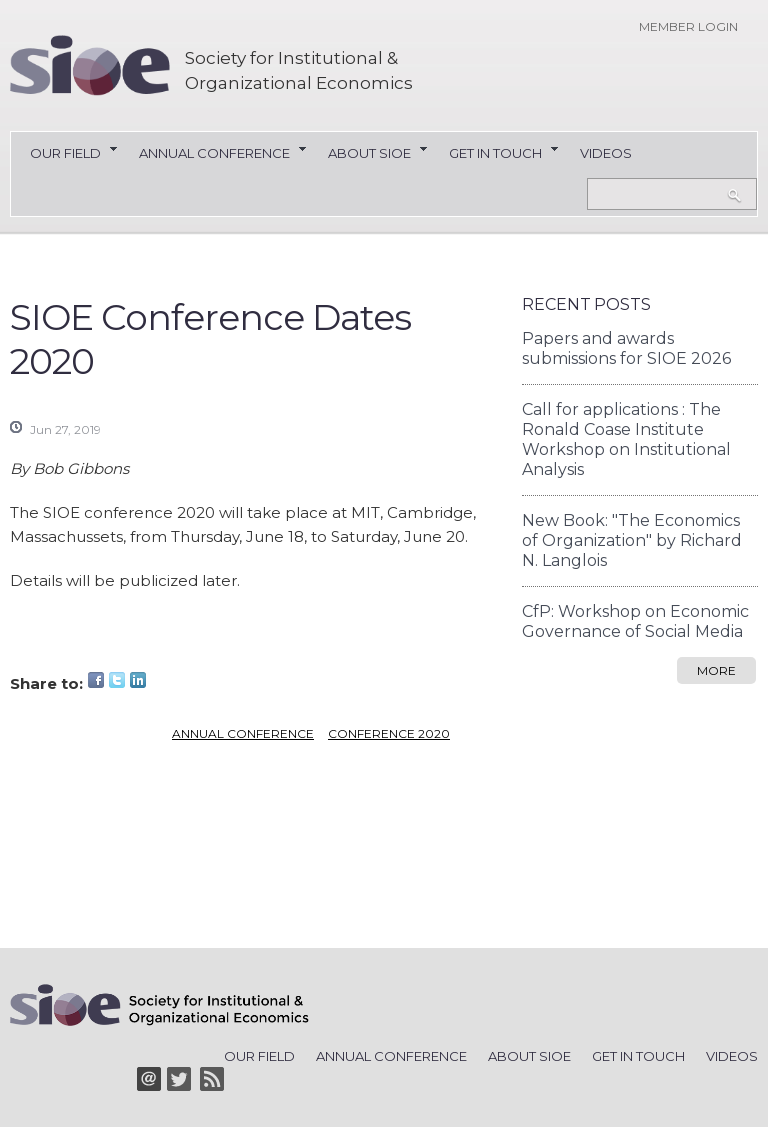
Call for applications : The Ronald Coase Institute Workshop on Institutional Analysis (626, 439)
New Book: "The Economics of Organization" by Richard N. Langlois (632, 540)
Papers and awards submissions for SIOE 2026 (626, 348)
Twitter (117, 680)
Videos (606, 153)
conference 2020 (389, 733)
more (716, 670)
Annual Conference (214, 154)
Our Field (65, 154)
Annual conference (243, 733)
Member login (688, 26)
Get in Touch (495, 154)
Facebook (96, 680)
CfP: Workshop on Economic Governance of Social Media (635, 621)
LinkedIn (138, 680)
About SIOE (369, 154)
